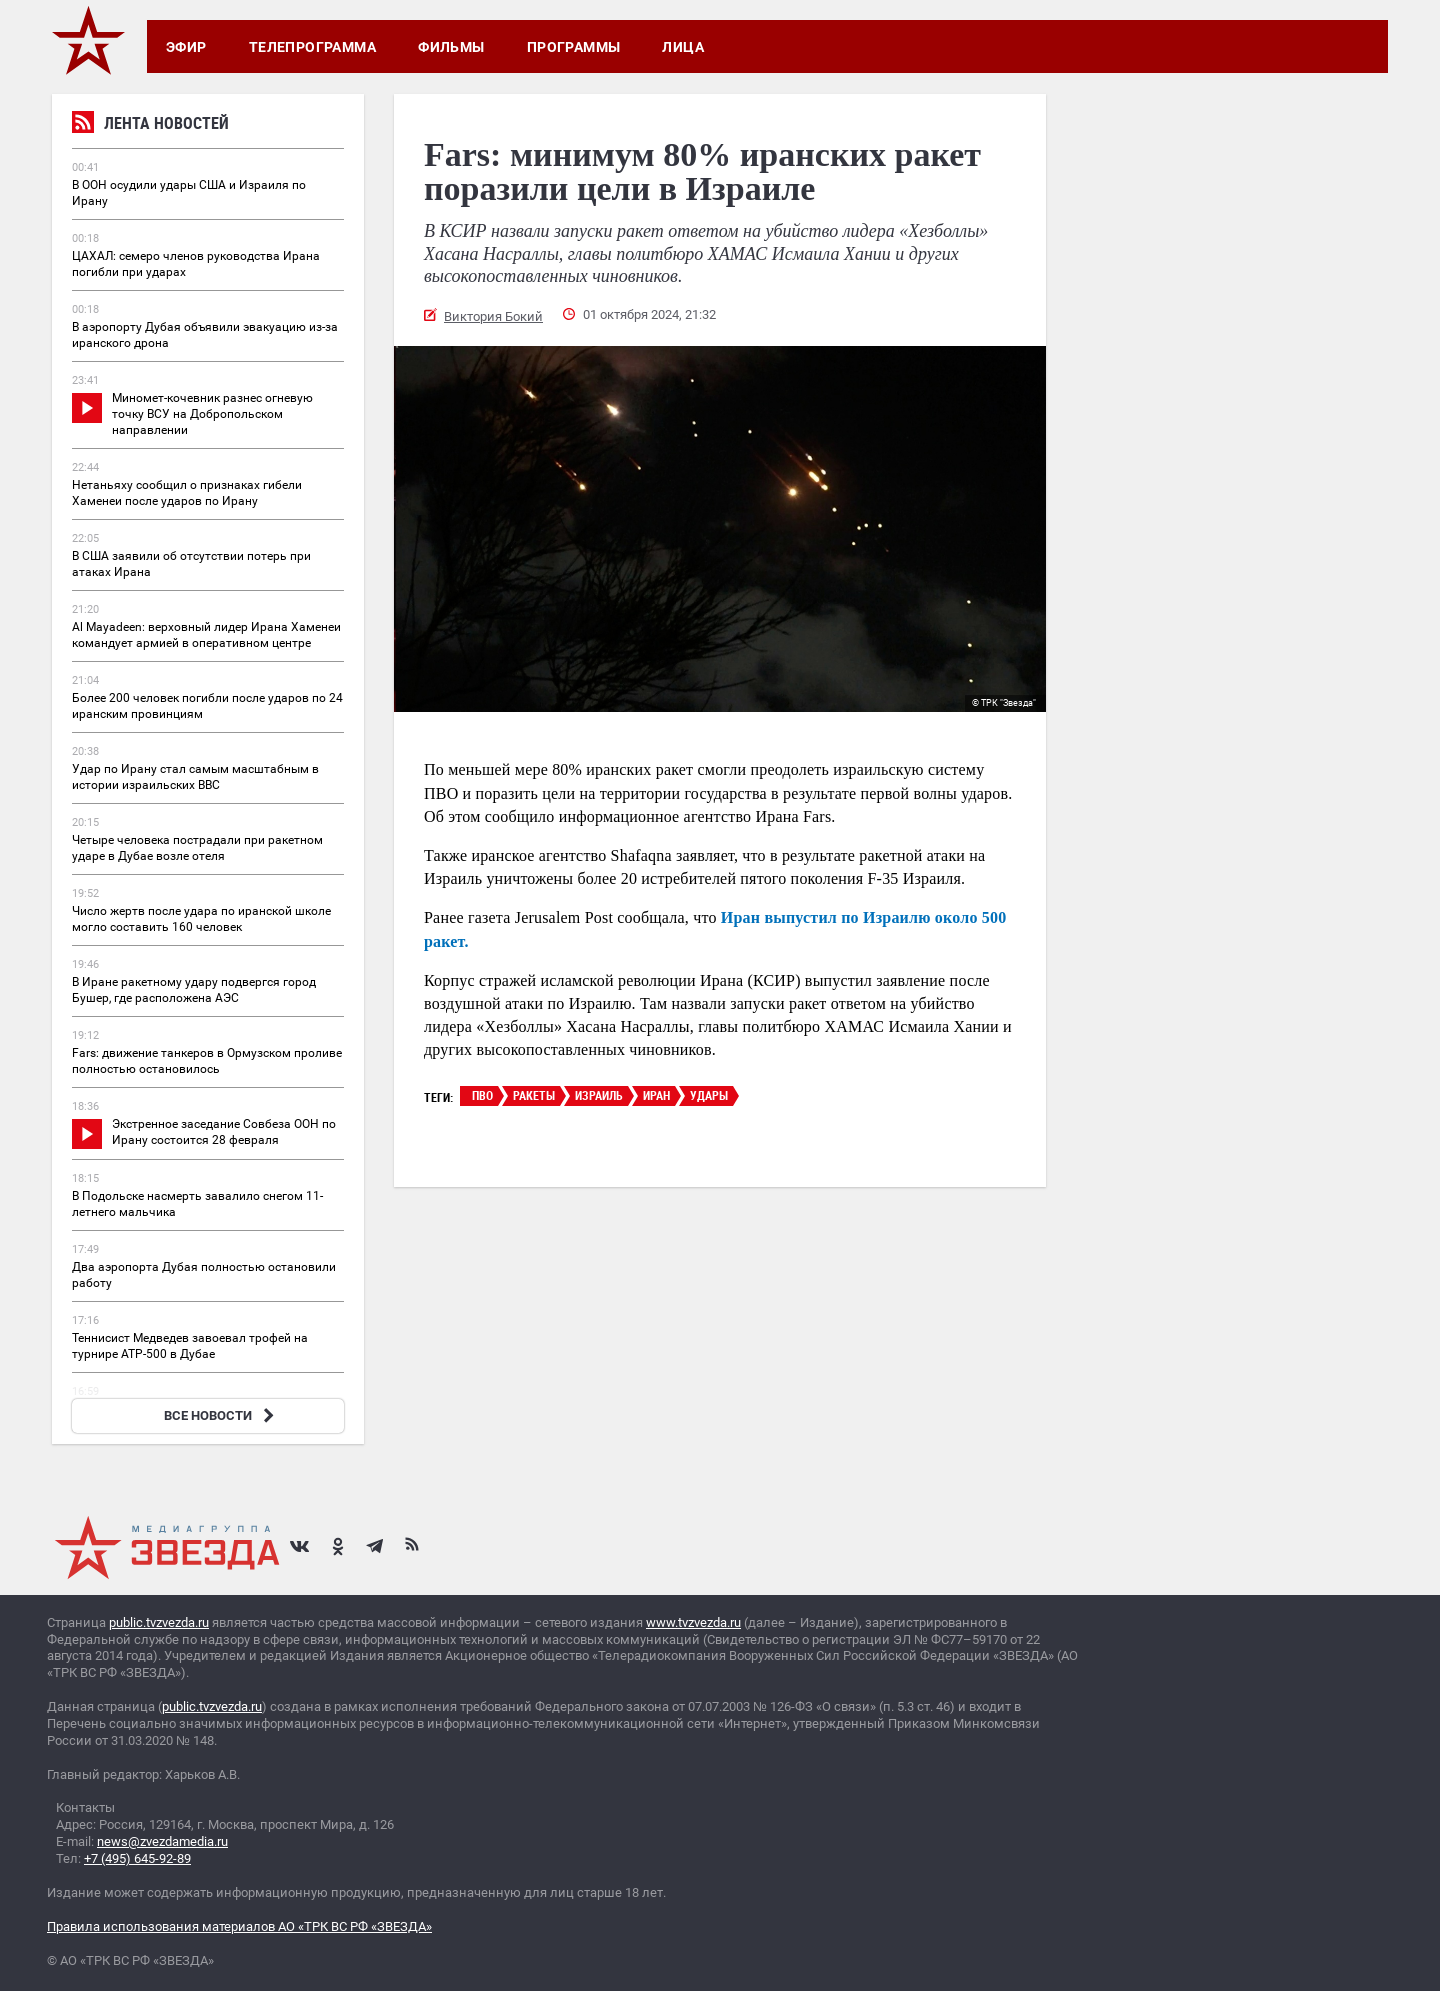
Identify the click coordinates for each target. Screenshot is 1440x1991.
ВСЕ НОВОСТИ (221, 1415)
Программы (574, 47)
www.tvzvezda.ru (693, 1622)
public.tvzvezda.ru (159, 1622)
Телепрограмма (312, 47)
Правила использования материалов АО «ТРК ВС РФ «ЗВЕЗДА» (239, 1926)
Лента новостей (150, 125)
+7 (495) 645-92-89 (137, 1858)
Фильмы (451, 47)
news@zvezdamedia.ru (162, 1841)
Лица (683, 47)
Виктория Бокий (493, 316)
